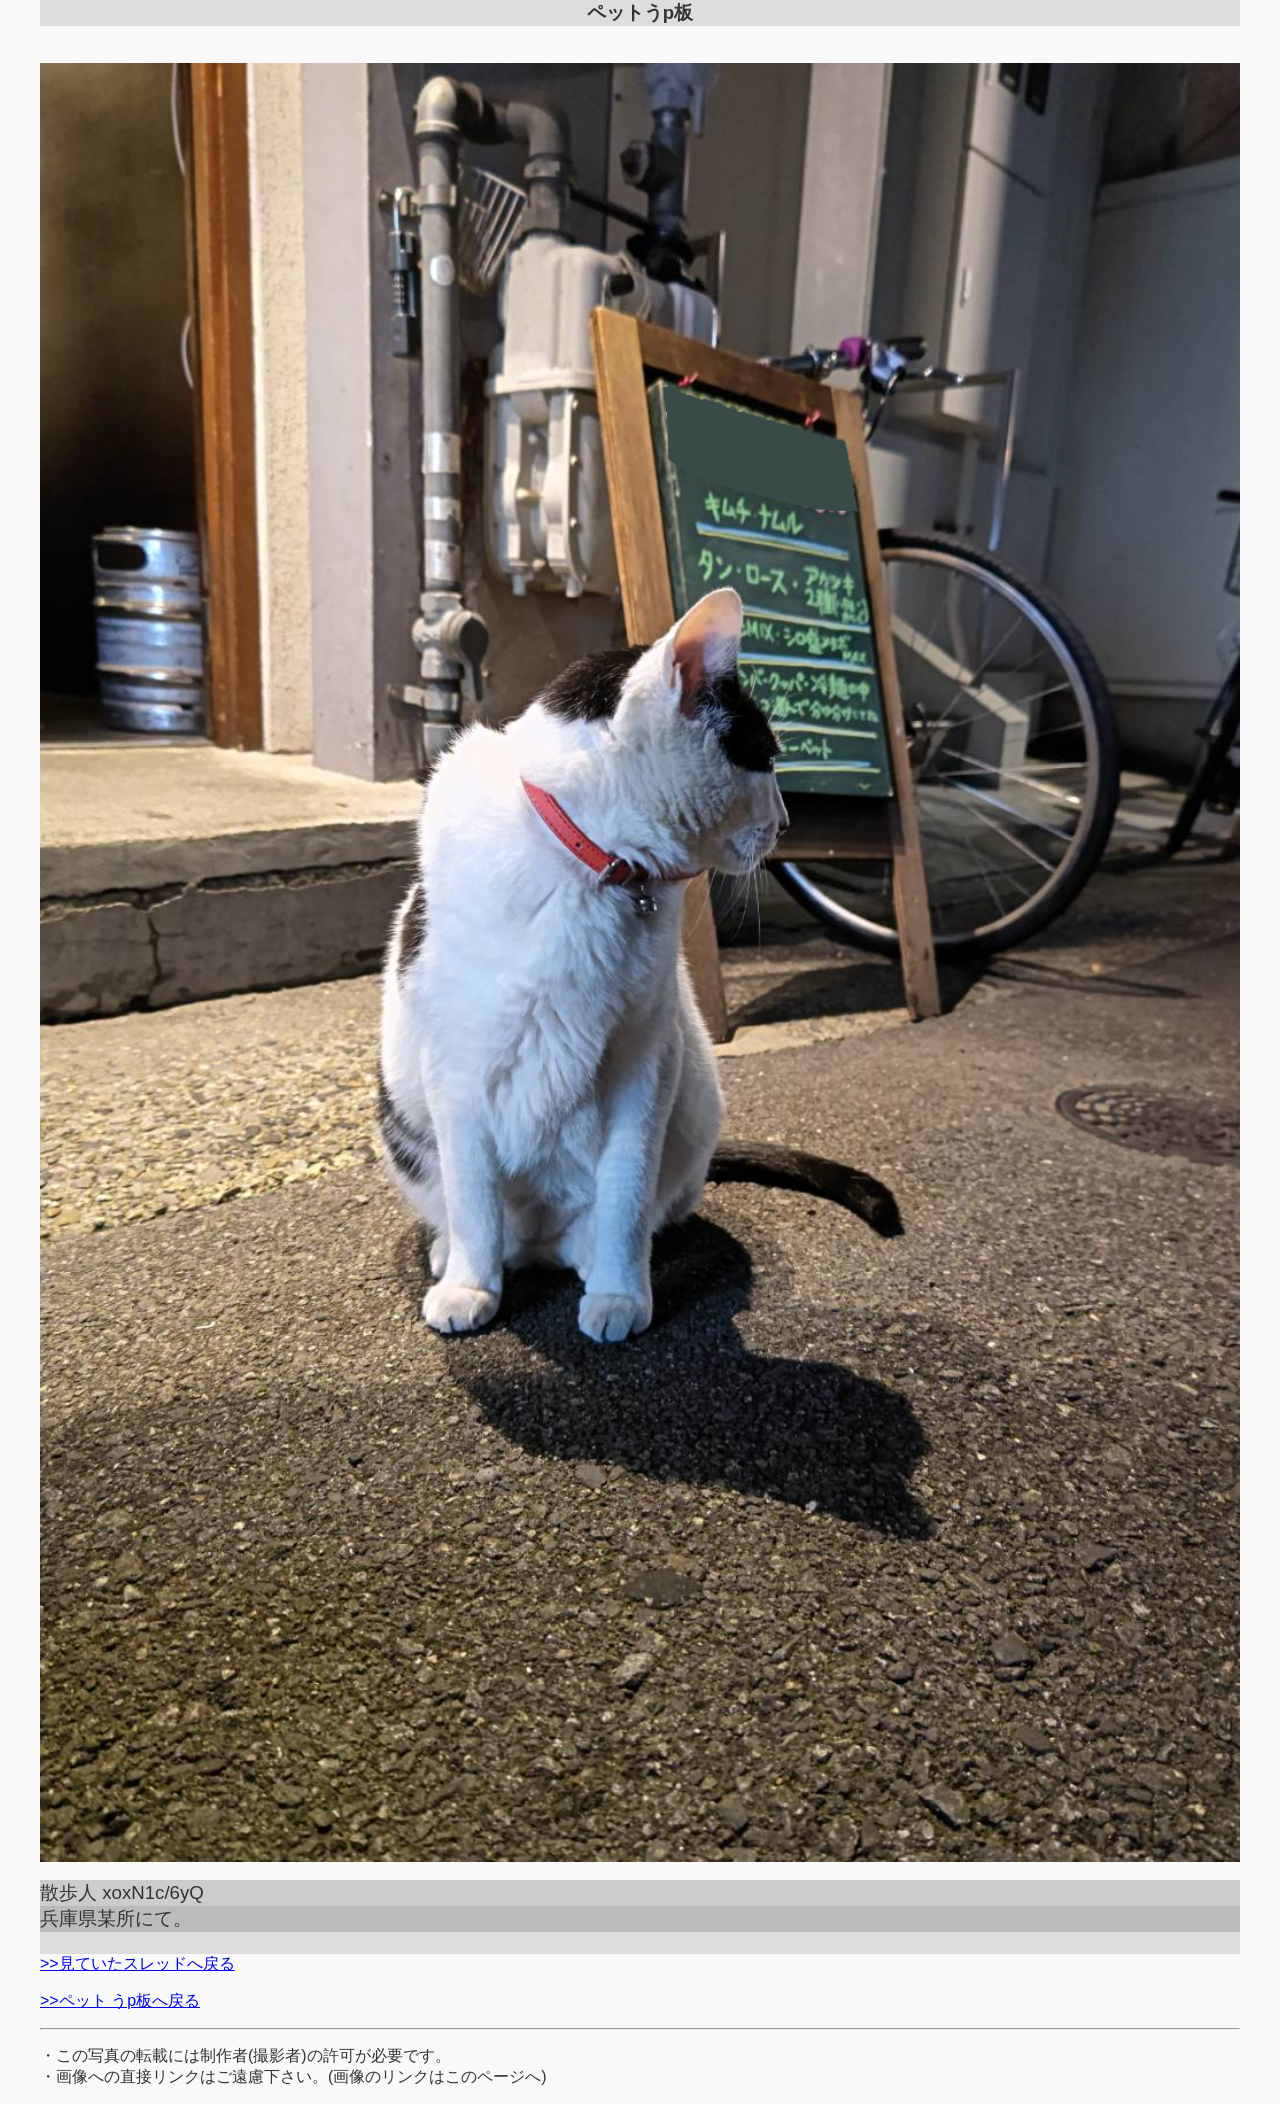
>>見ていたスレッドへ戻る (137, 1963)
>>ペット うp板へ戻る (120, 2000)
